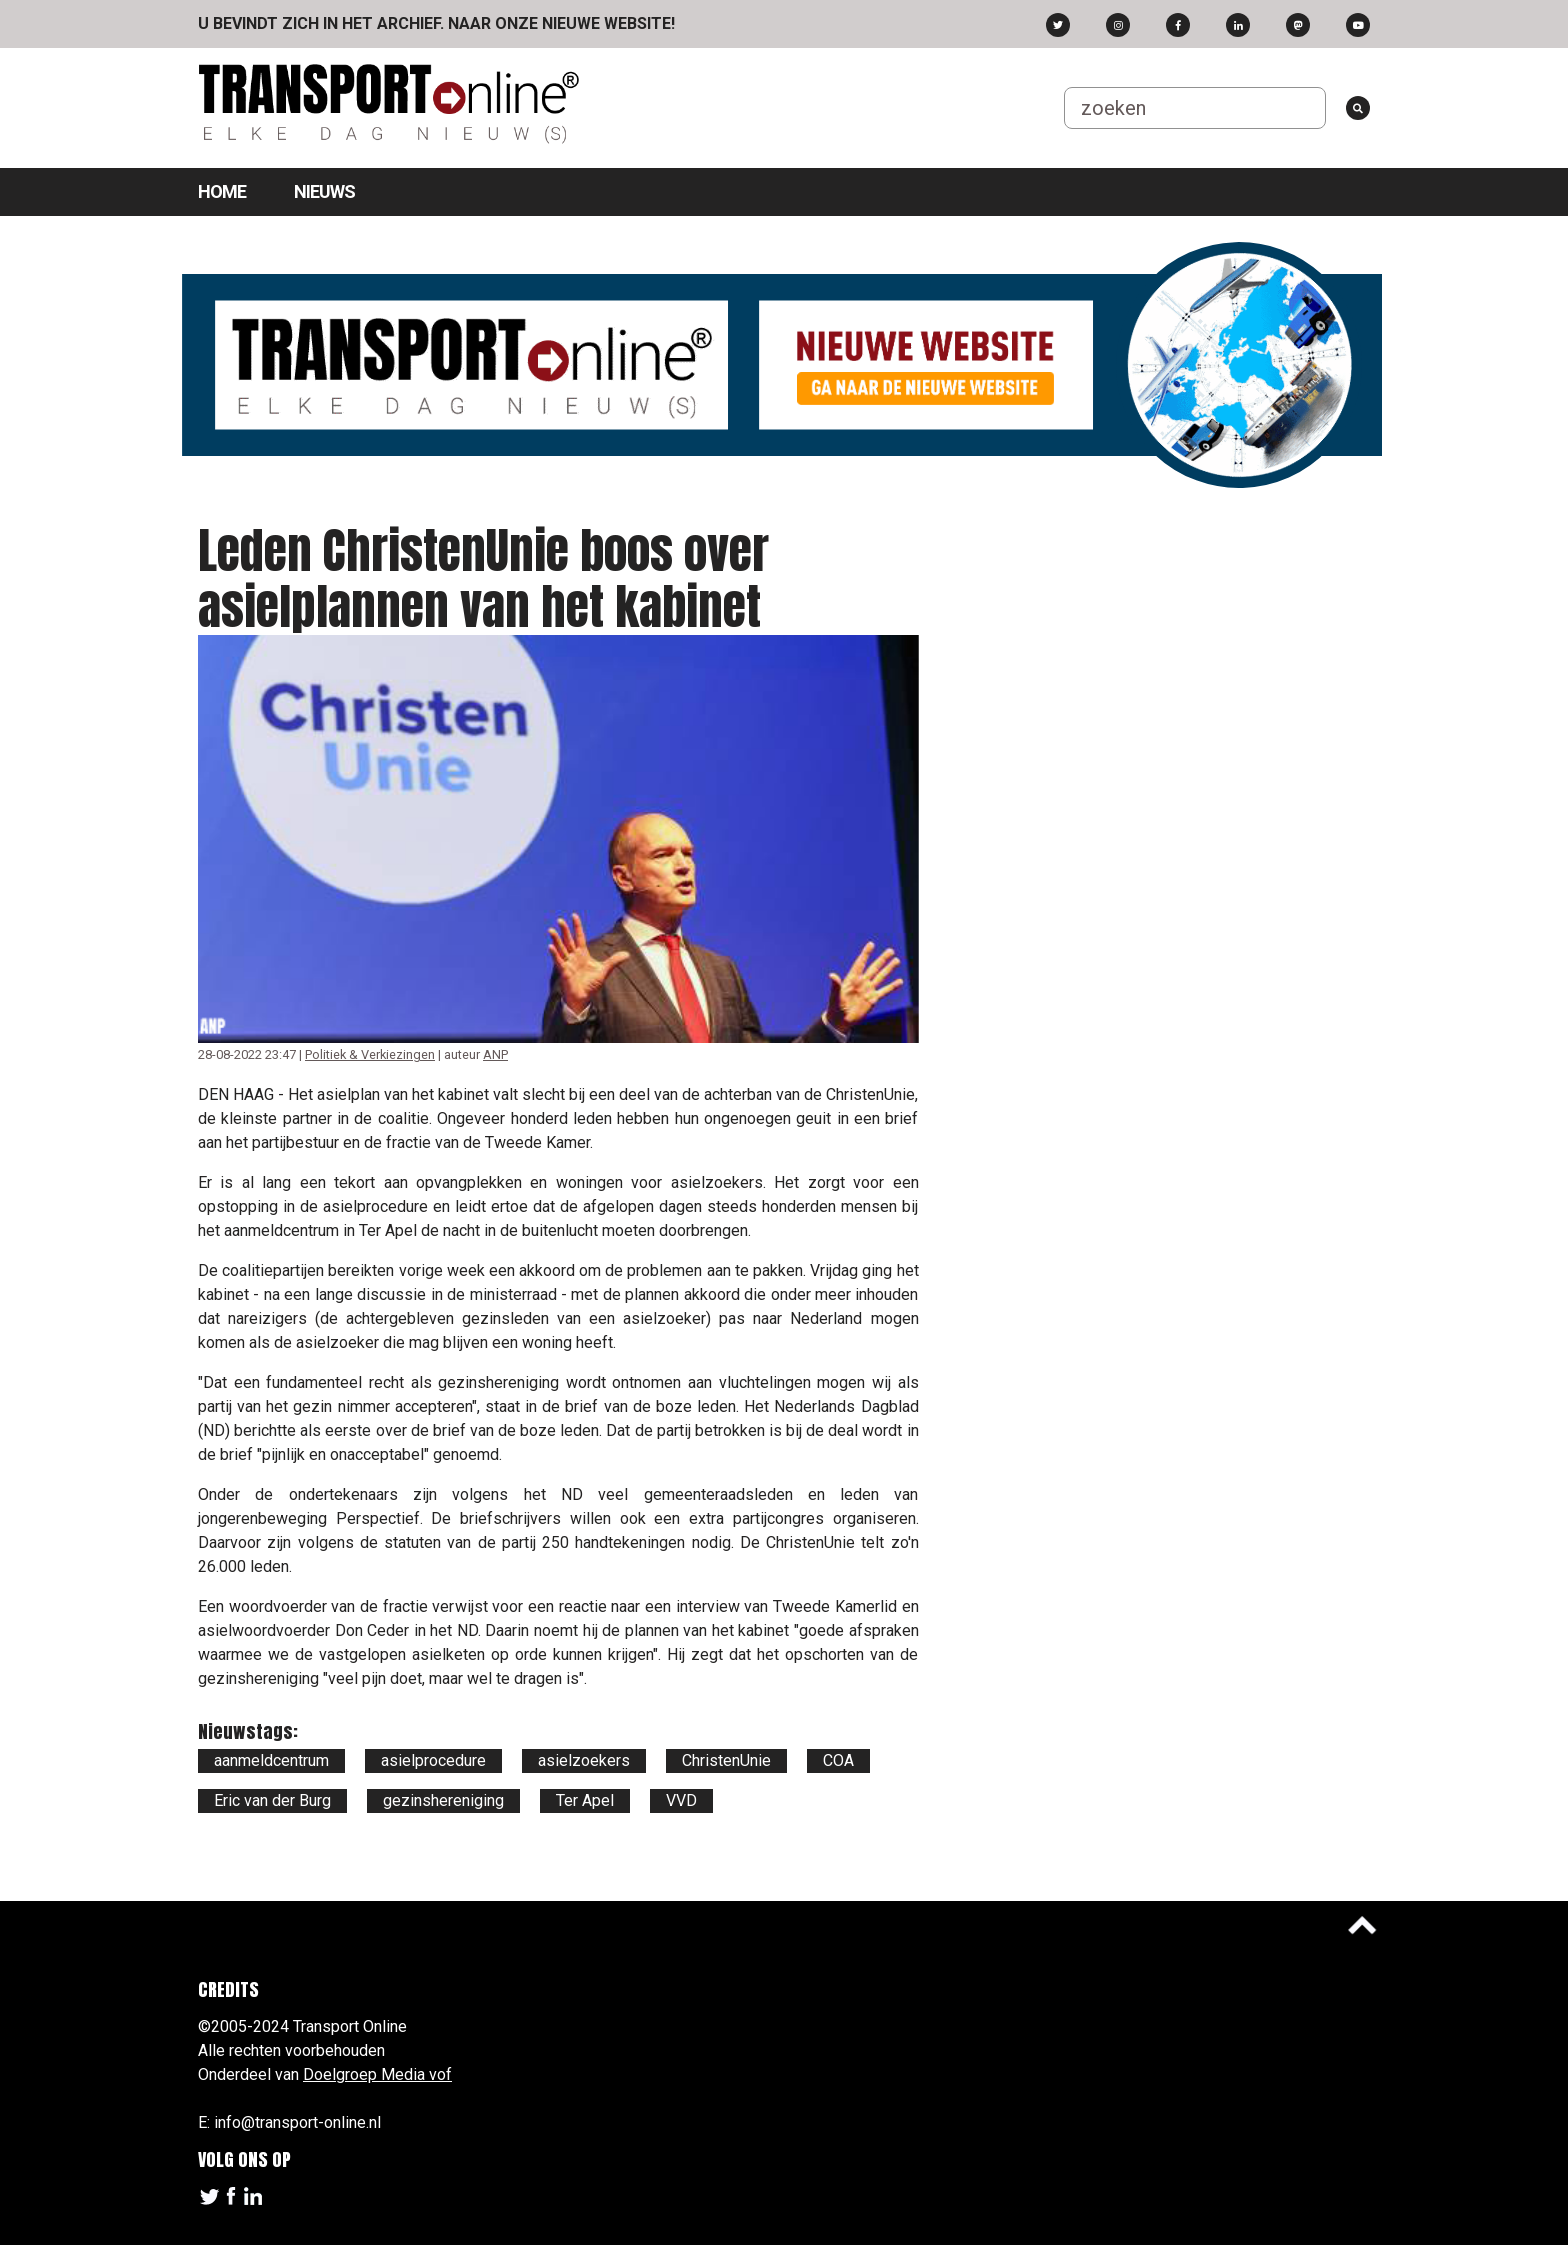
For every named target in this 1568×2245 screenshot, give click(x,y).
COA (838, 1760)
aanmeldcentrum (271, 1760)
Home (222, 191)
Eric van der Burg (272, 1800)
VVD (681, 1800)
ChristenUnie (726, 1760)
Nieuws (324, 191)
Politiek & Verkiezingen (370, 1054)
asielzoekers (584, 1760)
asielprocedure (433, 1760)
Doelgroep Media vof (377, 2074)
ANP (495, 1054)
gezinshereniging (443, 1800)
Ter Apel (585, 1800)
